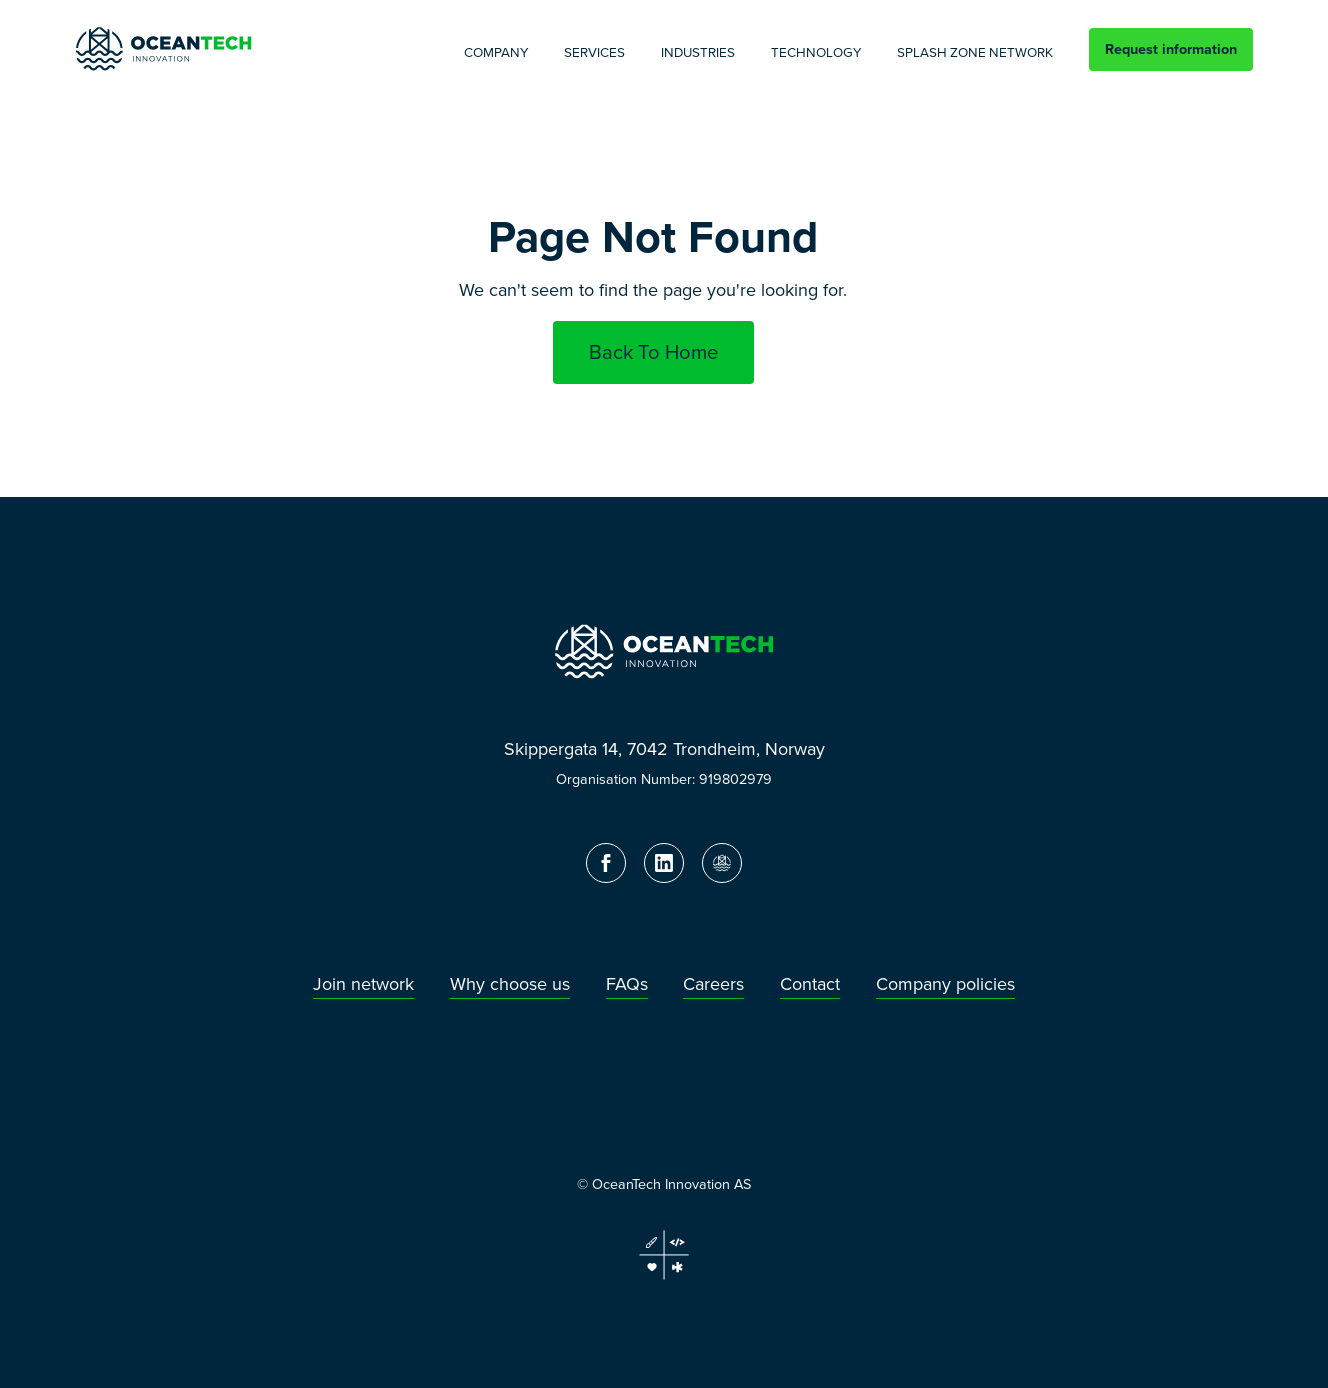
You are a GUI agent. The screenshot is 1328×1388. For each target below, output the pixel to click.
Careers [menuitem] (713, 984)
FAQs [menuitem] (627, 984)
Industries (698, 52)
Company (496, 52)
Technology (816, 52)
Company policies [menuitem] (945, 984)
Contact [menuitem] (810, 984)
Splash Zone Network (975, 52)
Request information (1171, 49)
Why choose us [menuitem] (510, 984)
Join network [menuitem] (363, 984)
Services (594, 52)
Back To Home (653, 352)
